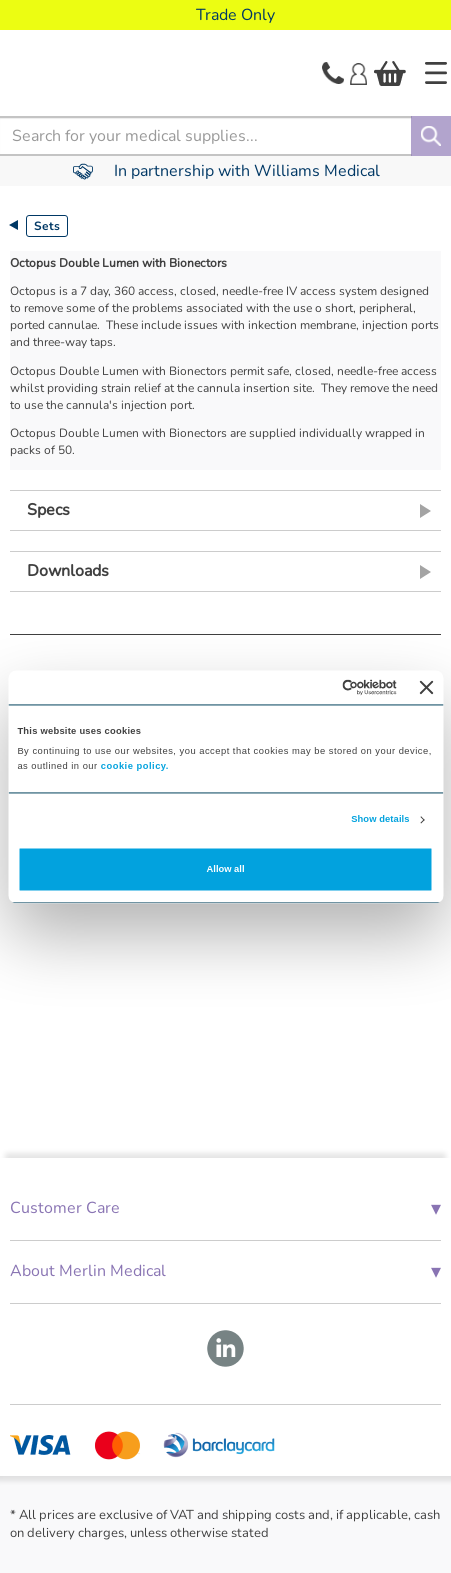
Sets (47, 226)
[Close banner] (427, 687)
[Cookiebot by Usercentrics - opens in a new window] (309, 687)
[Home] (436, 73)
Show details (380, 820)
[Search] (431, 136)
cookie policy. (135, 766)
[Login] (358, 72)
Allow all (226, 869)
